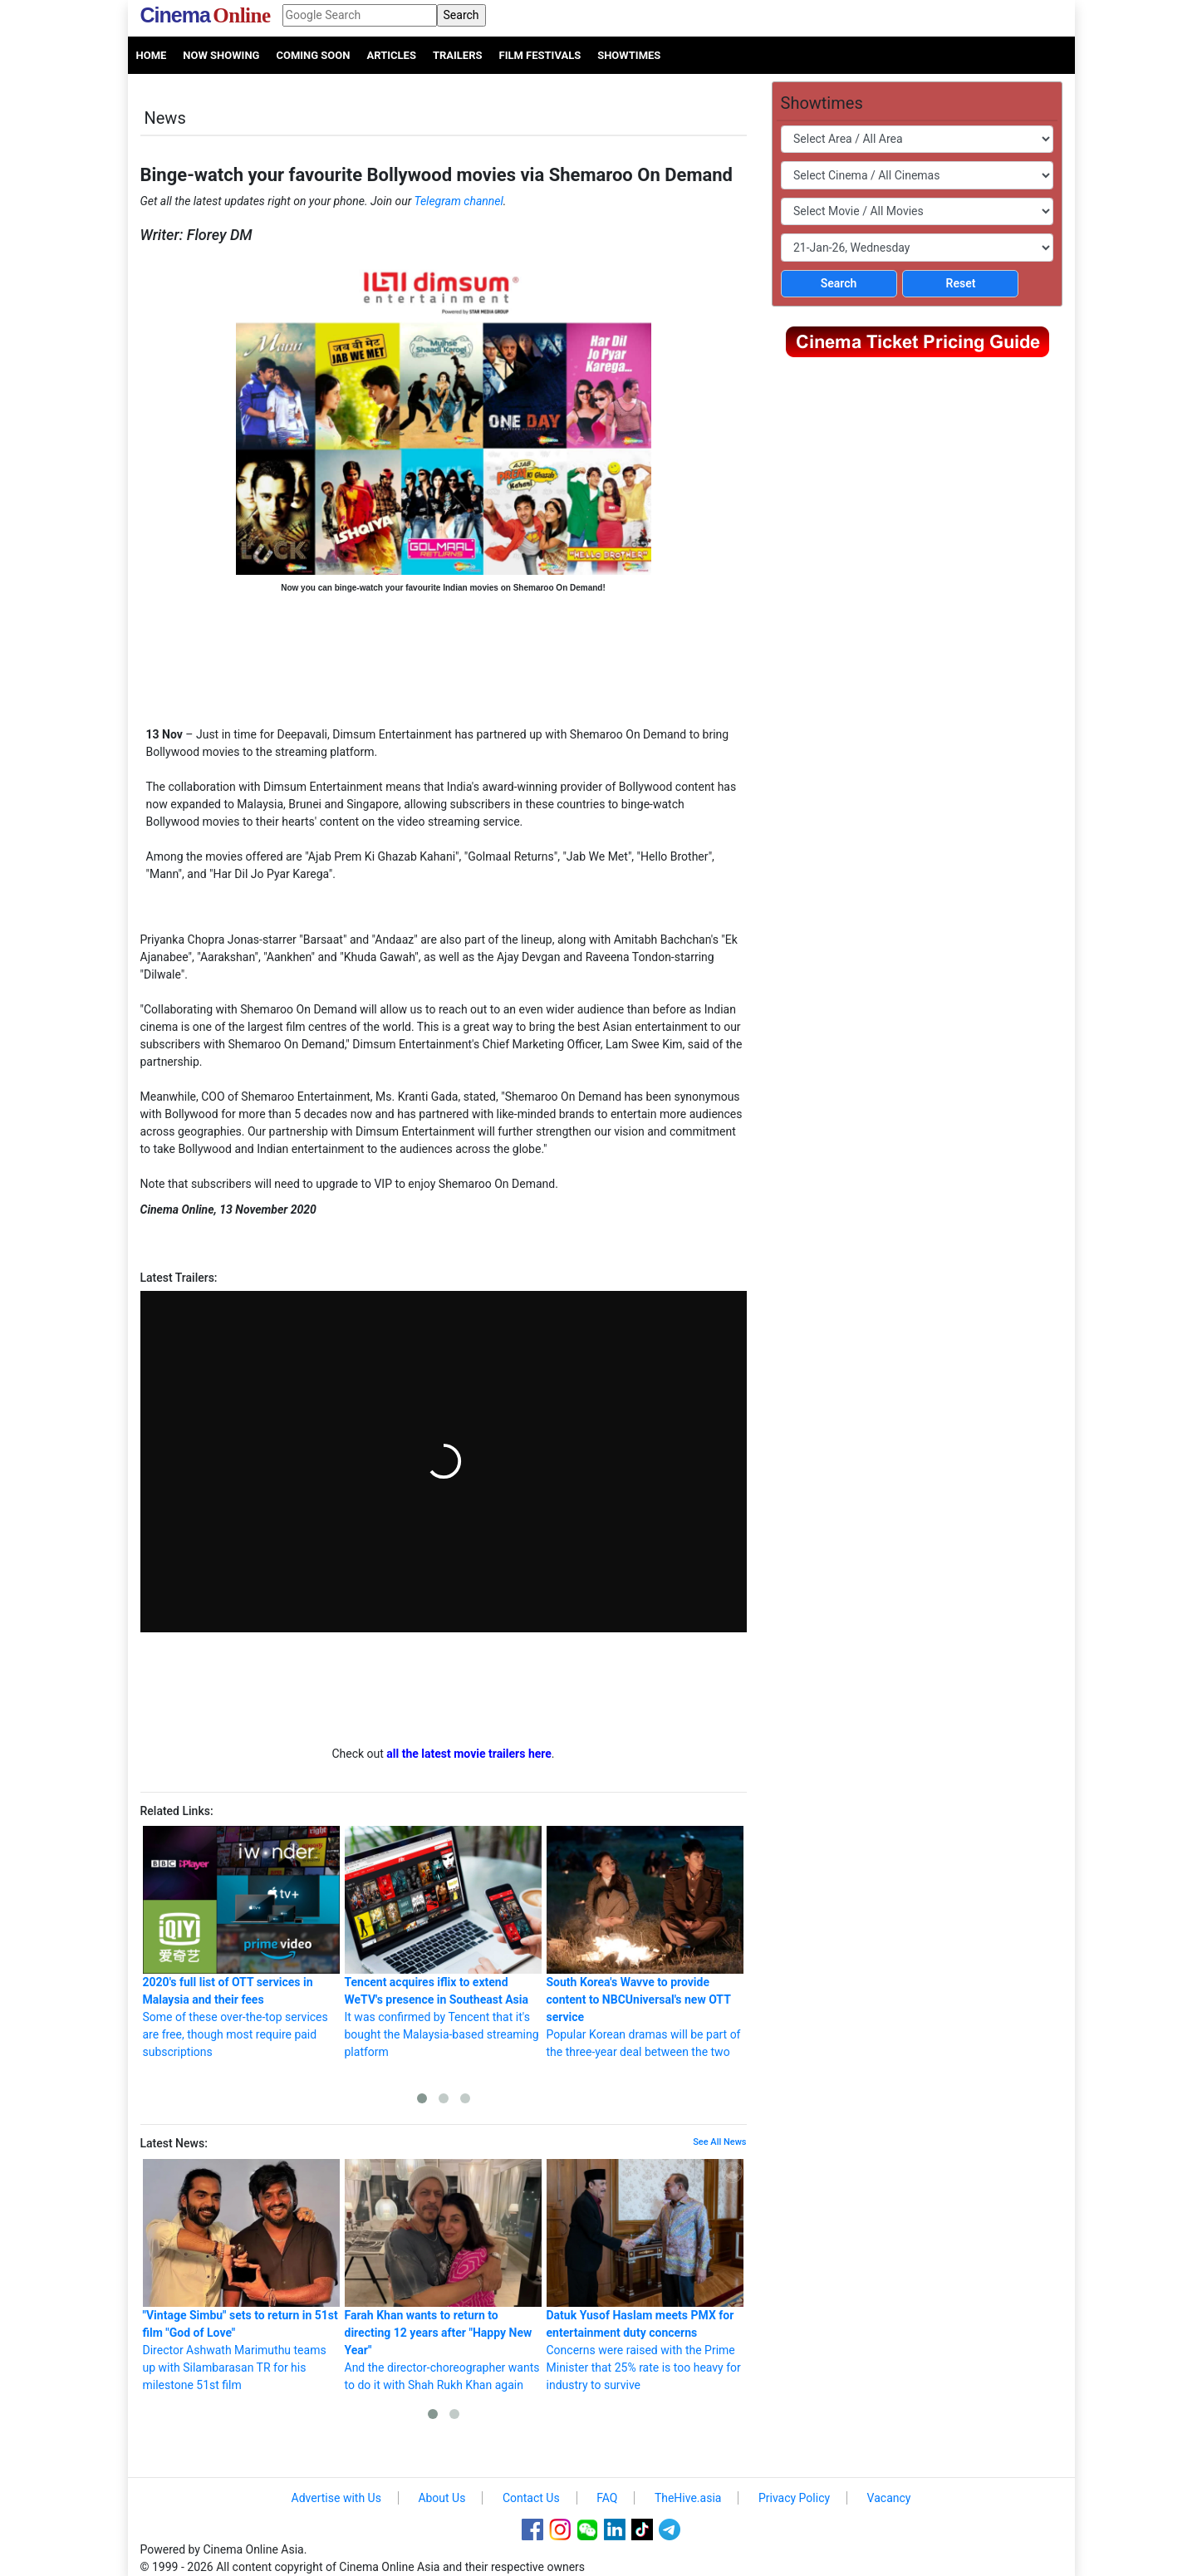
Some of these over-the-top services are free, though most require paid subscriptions (241, 1942)
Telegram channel (459, 201)
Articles (390, 55)
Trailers (458, 55)
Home (151, 55)
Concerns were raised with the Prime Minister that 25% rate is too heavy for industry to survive (645, 2275)
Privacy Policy (794, 2498)
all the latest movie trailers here (469, 1753)
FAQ (606, 2498)
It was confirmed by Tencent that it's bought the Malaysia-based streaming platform (443, 1942)
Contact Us (531, 2498)
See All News (719, 2142)
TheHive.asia (688, 2498)
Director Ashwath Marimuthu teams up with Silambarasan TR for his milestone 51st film (241, 2275)
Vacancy (889, 2498)
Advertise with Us (336, 2498)
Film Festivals (540, 55)
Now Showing (221, 55)
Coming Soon (313, 55)
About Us (441, 2498)
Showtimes (628, 55)
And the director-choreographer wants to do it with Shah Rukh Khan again (443, 2275)
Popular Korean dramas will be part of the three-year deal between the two (645, 1942)
